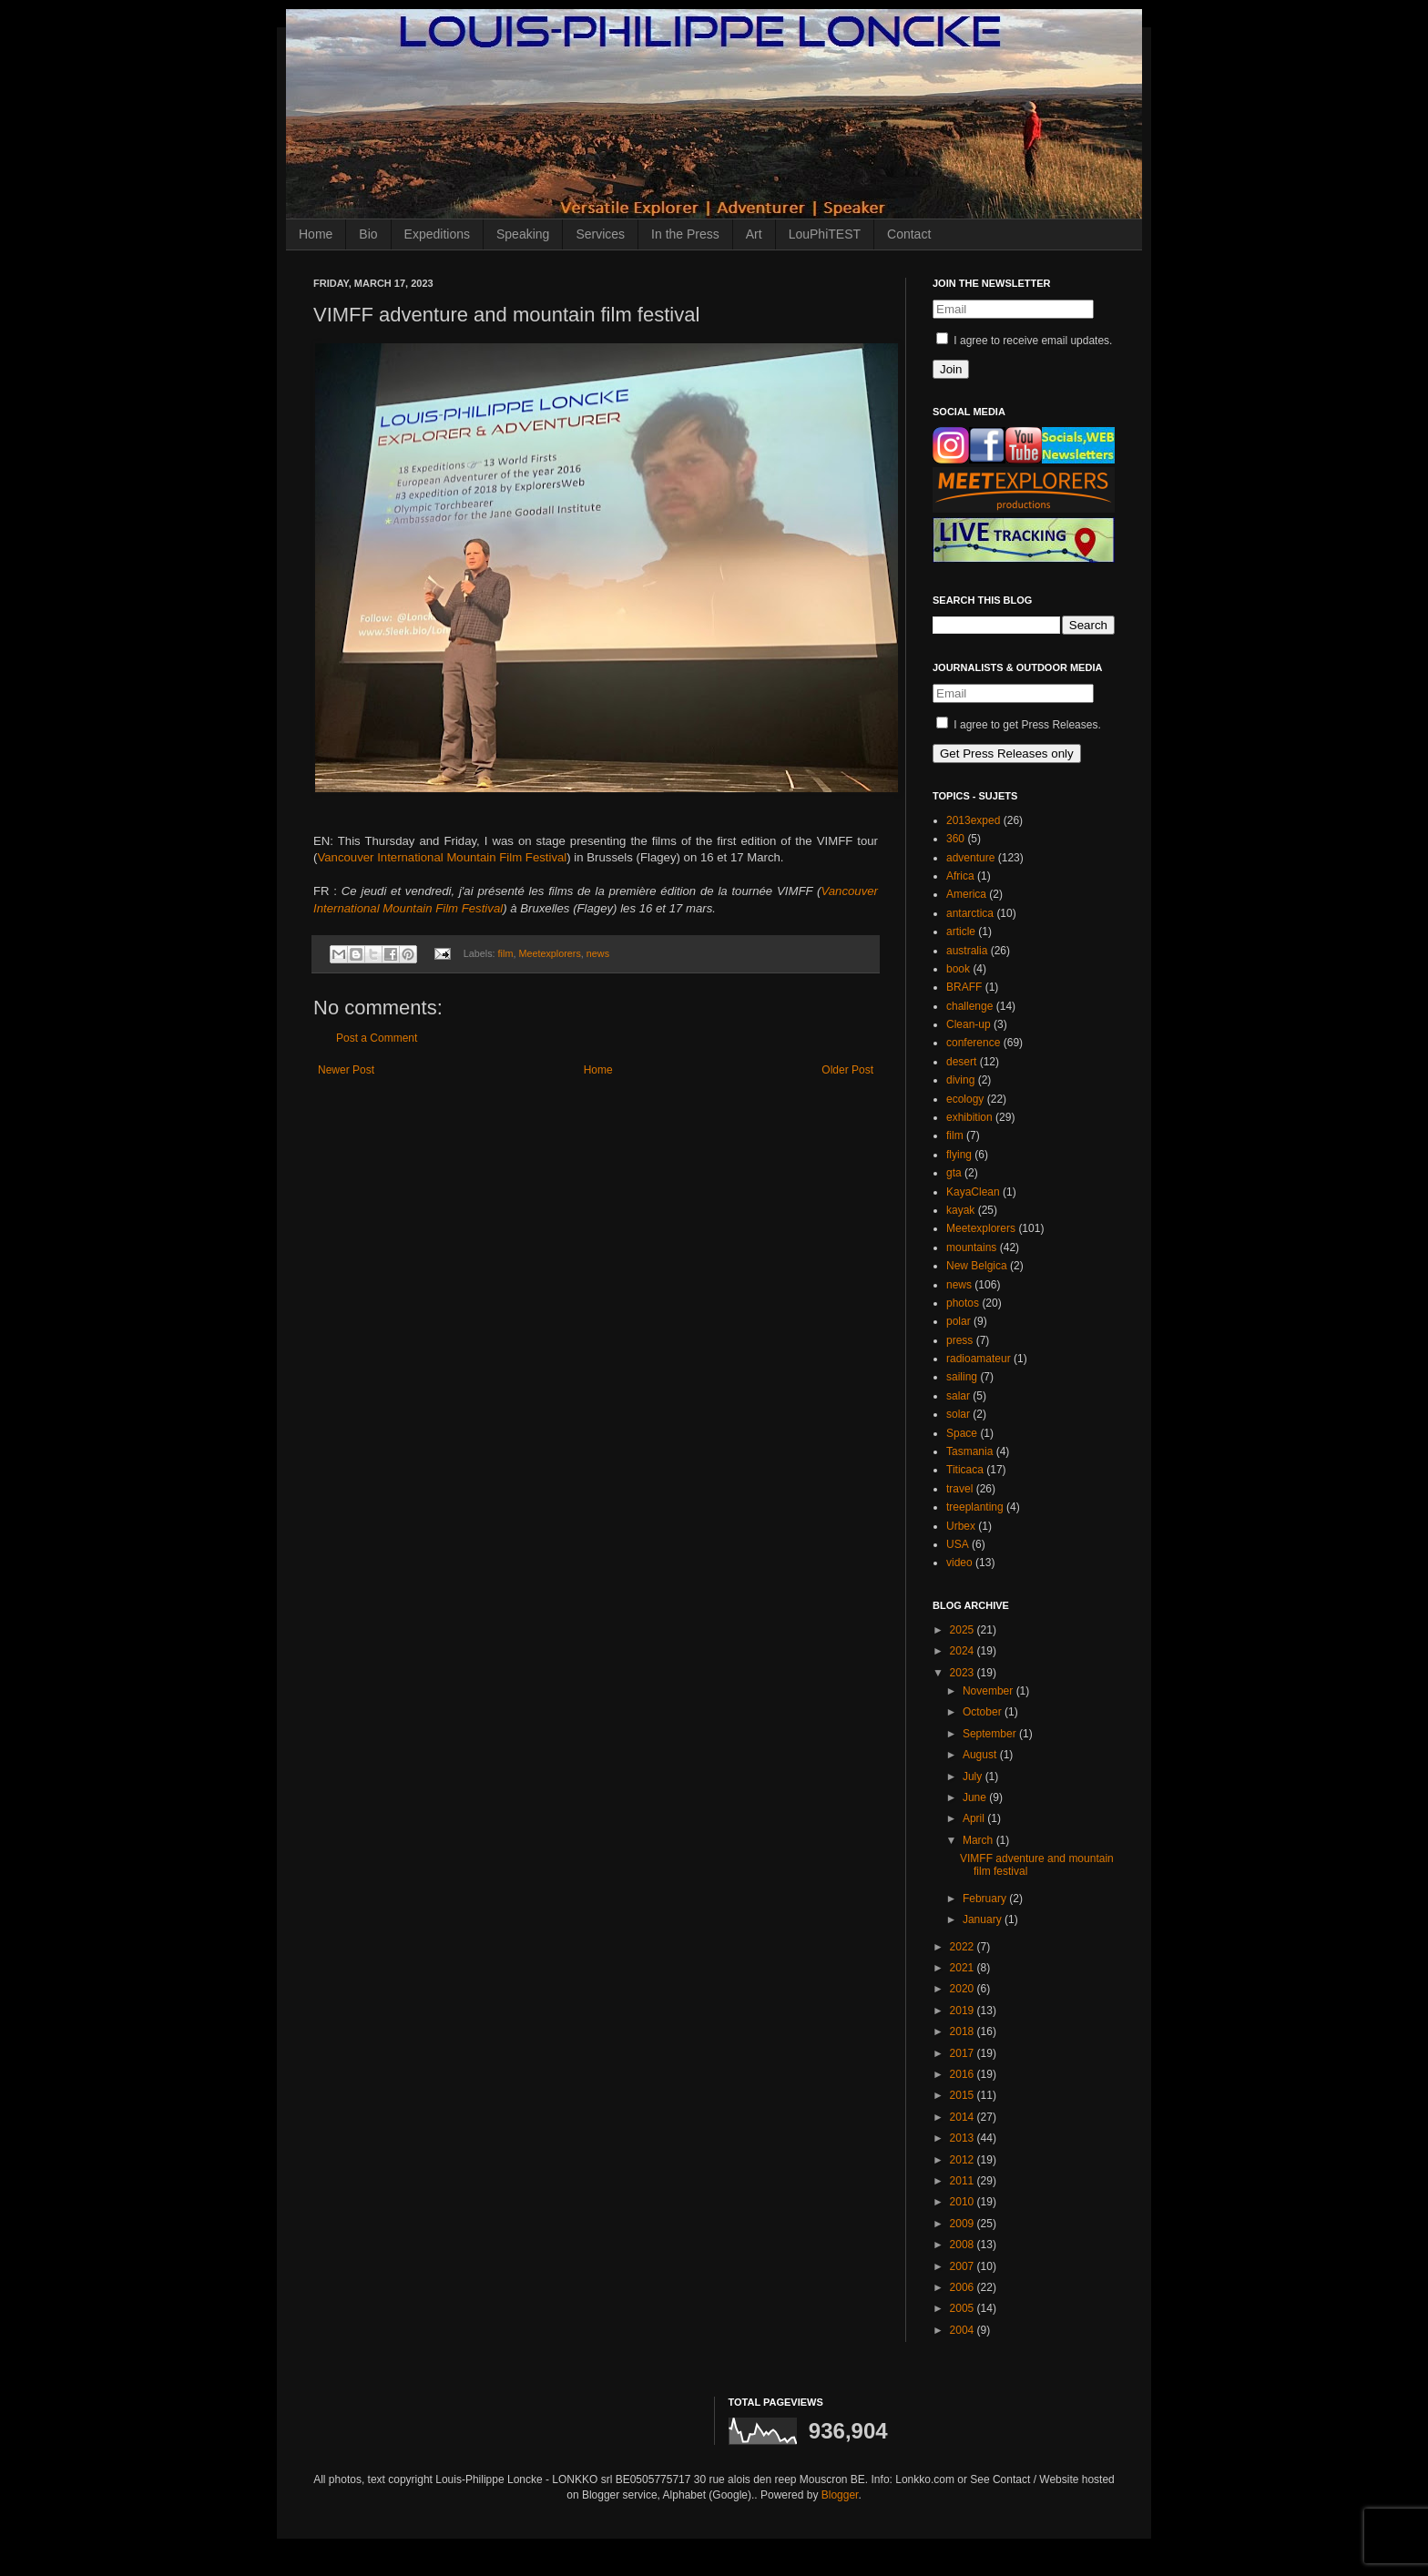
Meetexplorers (549, 953)
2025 (963, 1630)
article (960, 931)
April (975, 1818)
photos (962, 1303)
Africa (960, 876)
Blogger (840, 2495)
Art (754, 234)
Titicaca (965, 1469)
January (984, 1919)
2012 (963, 2159)
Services (600, 234)
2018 (963, 2031)
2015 (963, 2095)
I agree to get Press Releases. (1018, 724)
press (959, 1340)
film (506, 953)
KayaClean (973, 1192)
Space (961, 1433)
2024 (963, 1650)
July (974, 1776)
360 (955, 838)
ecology (965, 1099)
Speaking (522, 234)
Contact (909, 234)
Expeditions (437, 234)
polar (958, 1321)
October (984, 1711)
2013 (963, 2138)
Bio (368, 234)
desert (961, 1061)
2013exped (973, 820)
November (989, 1691)
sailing (961, 1376)
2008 (963, 2244)
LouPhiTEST (825, 234)
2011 (963, 2180)
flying (959, 1154)
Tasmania (969, 1451)
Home (315, 234)
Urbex (960, 1526)
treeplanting (975, 1507)
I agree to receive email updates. (1024, 340)
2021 (963, 1967)
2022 (963, 1946)
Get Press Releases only (1007, 753)
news (597, 953)
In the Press (685, 234)
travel (959, 1488)
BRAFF (964, 987)
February (986, 1898)
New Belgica (976, 1265)
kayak (960, 1210)
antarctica (970, 913)
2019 (963, 2010)
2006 (963, 2287)
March (979, 1840)
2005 (963, 2308)
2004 (963, 2330)
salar (958, 1396)
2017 (963, 2053)
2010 (963, 2201)
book (958, 968)
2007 (963, 2266)
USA (957, 1544)
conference (973, 1042)
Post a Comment (376, 1038)
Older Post (847, 1070)
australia (966, 950)
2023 (963, 1672)
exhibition (969, 1117)
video (959, 1562)
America (966, 894)
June (976, 1797)
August (981, 1754)
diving (960, 1080)
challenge (969, 1006)
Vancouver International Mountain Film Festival (441, 857)
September (991, 1733)
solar (958, 1414)
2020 (963, 1988)
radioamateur (978, 1358)
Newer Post (346, 1070)
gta (954, 1172)
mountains (971, 1247)
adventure (970, 857)
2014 (963, 2117)
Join (951, 369)
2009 (963, 2223)
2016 (963, 2074)
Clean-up (968, 1024)
